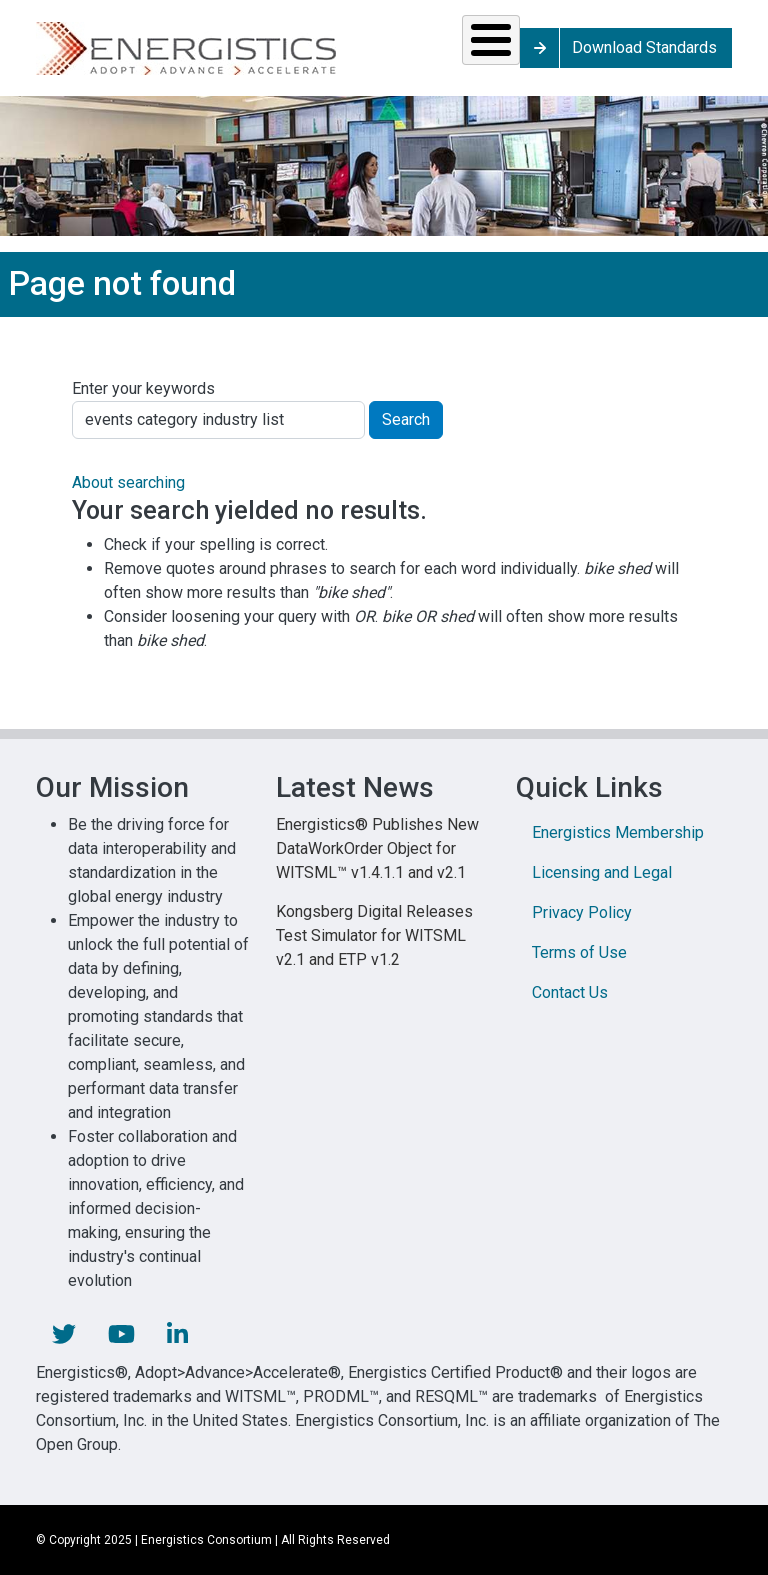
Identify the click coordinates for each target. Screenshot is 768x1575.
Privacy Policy (582, 912)
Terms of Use (579, 952)
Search (406, 419)
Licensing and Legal (602, 872)
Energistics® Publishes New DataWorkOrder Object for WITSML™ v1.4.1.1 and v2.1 (377, 848)
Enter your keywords (143, 388)
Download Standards (644, 47)
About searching (128, 482)
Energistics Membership (618, 832)
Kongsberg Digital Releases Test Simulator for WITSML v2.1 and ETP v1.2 (374, 935)
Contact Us (570, 992)
